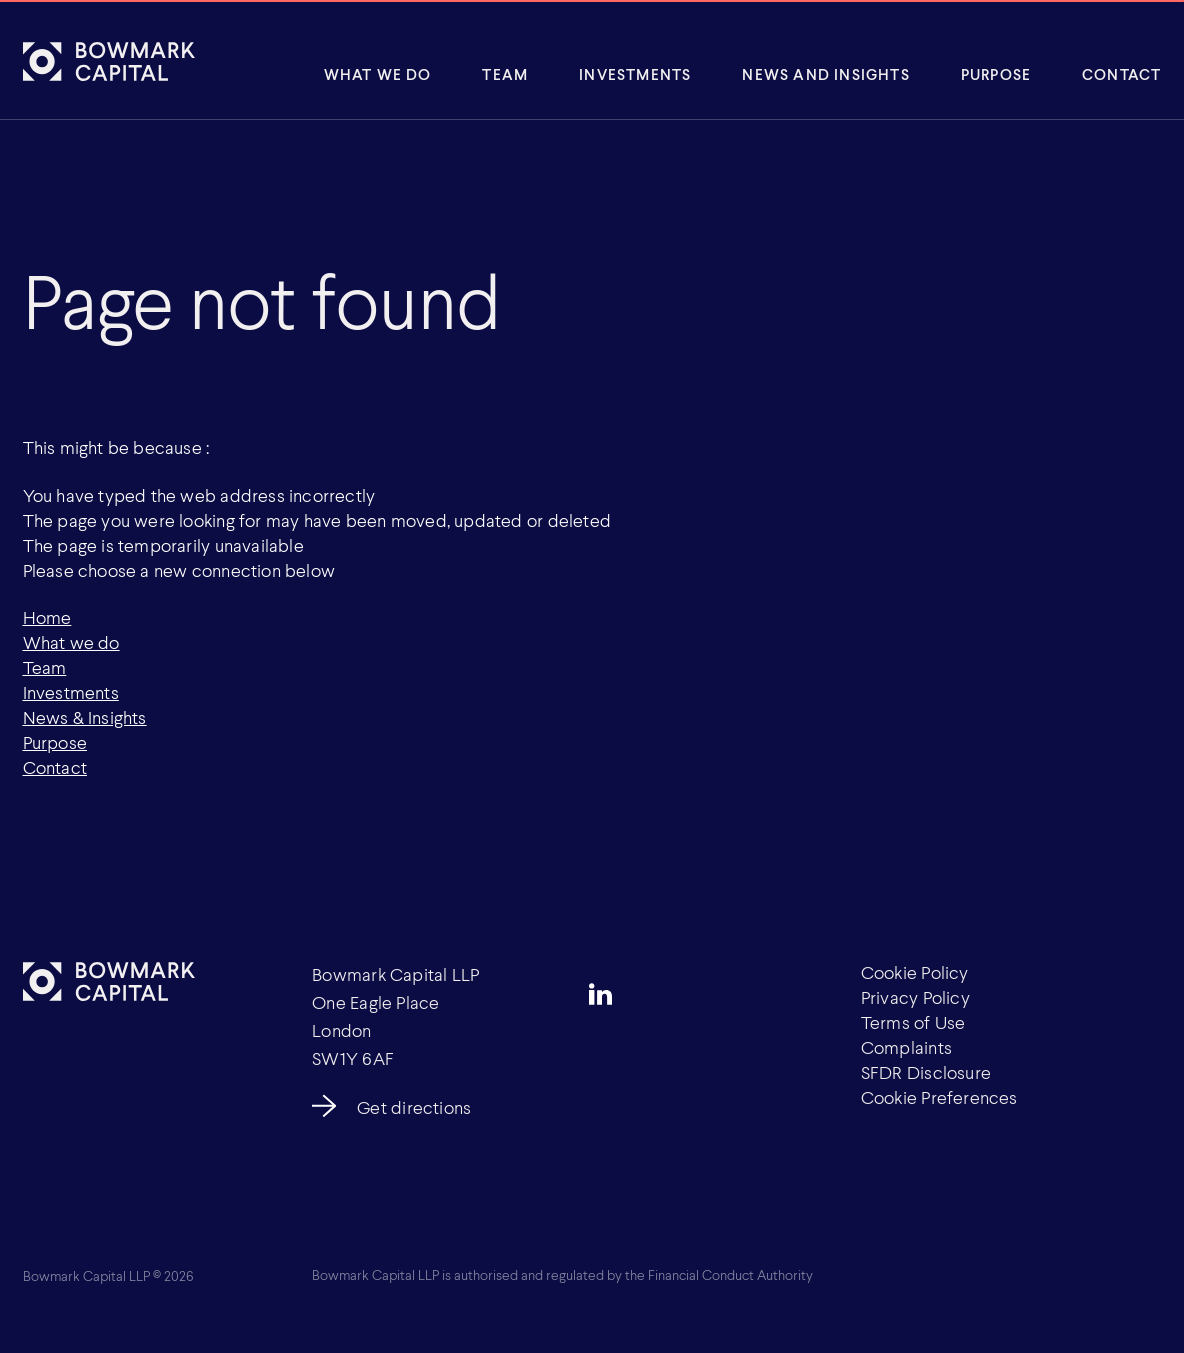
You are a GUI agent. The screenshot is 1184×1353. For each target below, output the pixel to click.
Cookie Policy (915, 972)
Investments (635, 74)
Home (47, 617)
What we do (71, 642)
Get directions (414, 1107)
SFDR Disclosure (926, 1072)
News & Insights (85, 717)
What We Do (378, 74)
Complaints (906, 1047)
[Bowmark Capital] (109, 61)
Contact (1121, 74)
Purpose (996, 74)
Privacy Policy (915, 997)
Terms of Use (913, 1022)
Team (505, 74)
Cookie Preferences (939, 1097)
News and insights (825, 74)
